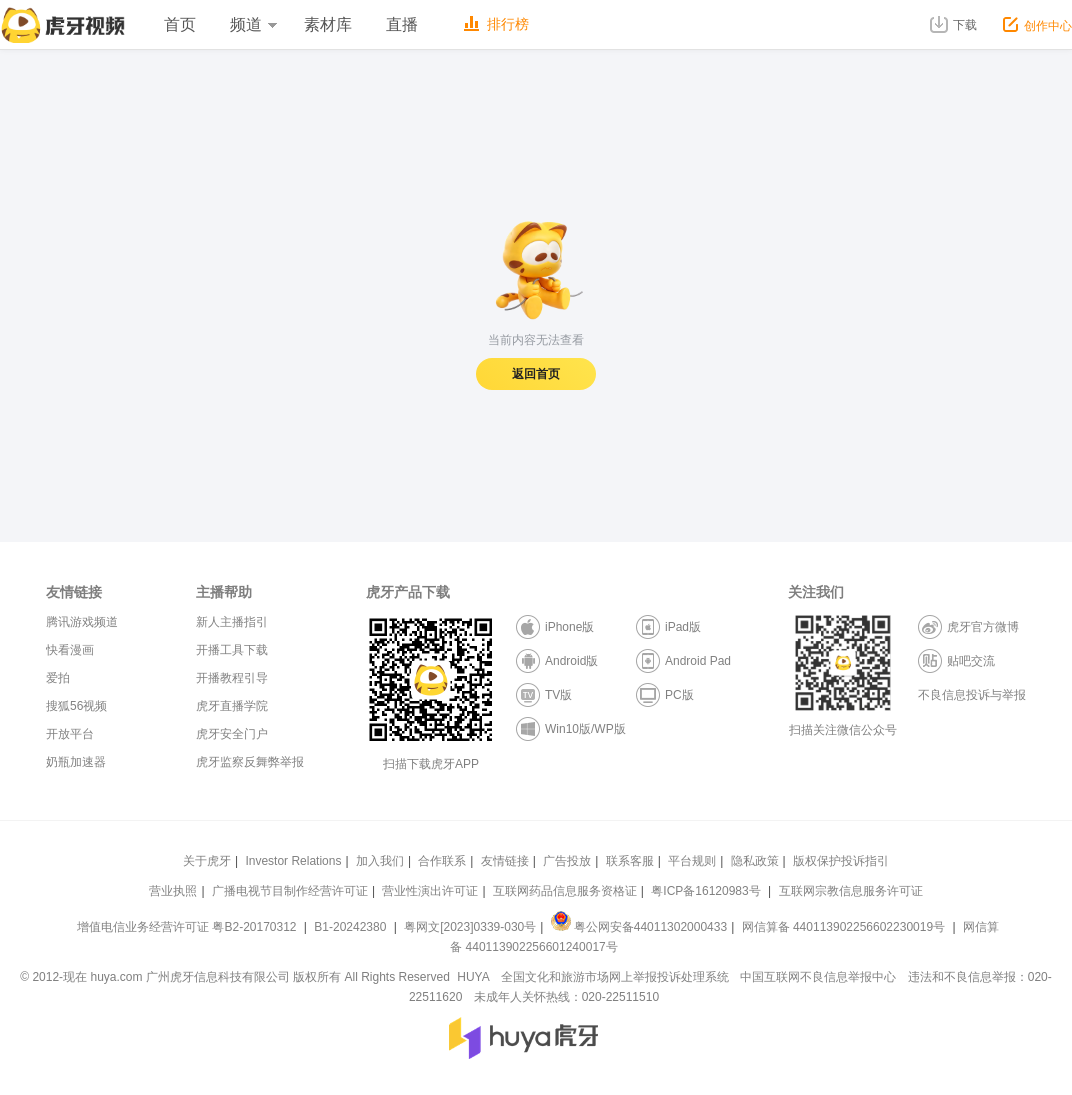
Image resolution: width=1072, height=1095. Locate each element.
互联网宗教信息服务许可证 (851, 891)
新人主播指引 (232, 622)
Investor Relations (293, 861)
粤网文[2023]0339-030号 (470, 927)
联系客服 (630, 861)
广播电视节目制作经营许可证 (290, 891)
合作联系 (442, 861)
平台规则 (692, 861)
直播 (402, 24)
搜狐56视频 (76, 706)
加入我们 (380, 861)
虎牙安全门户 (232, 734)
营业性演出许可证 (430, 891)
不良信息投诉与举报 (972, 695)
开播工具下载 (232, 650)
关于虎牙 (207, 861)
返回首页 (536, 374)
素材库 (328, 24)
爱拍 (58, 678)
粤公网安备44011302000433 (639, 927)
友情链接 (505, 861)
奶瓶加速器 (76, 762)
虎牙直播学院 (232, 706)
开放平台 (70, 734)
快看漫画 (70, 650)
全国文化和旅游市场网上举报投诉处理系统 (615, 977)
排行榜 (496, 24)
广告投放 (567, 861)
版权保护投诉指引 (841, 861)
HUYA (473, 977)
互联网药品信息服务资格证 (565, 891)
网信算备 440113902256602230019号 (843, 927)
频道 (253, 24)
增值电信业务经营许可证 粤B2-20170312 (188, 927)
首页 (180, 24)
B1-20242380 (351, 927)
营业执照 (173, 891)
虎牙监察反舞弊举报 (250, 762)
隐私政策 (755, 861)
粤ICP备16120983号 (705, 891)
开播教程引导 (232, 678)
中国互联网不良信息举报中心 (818, 977)
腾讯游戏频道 (82, 622)
